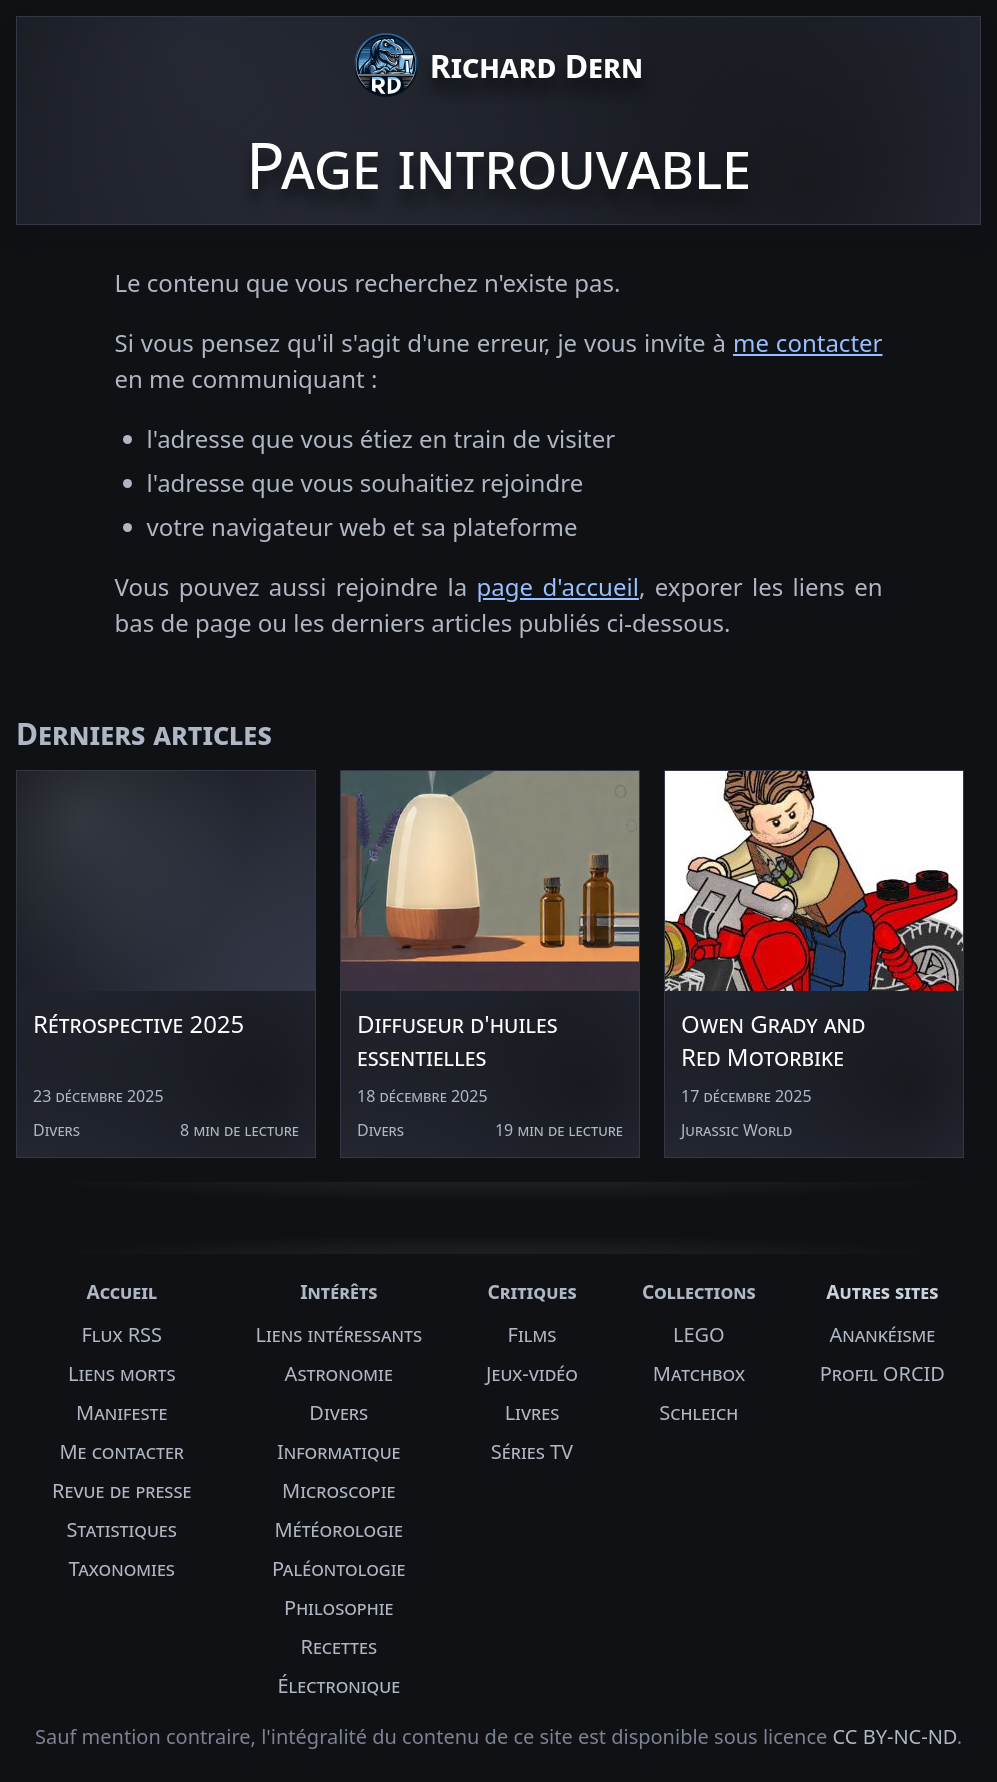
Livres (532, 1412)
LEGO (699, 1334)
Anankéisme (882, 1334)
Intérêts (338, 1291)
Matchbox (699, 1373)
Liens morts (122, 1373)
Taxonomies (122, 1568)
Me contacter (121, 1451)
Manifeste (121, 1412)
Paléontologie (339, 1568)
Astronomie (339, 1373)
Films (532, 1334)
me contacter (808, 342)
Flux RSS (121, 1334)
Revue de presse (121, 1490)
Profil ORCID (882, 1373)
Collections (699, 1291)
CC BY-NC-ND (895, 1736)
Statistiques (122, 1529)
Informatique (339, 1451)
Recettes (338, 1646)
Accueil (121, 1291)
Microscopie (338, 1490)
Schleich (698, 1412)
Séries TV (532, 1451)
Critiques (531, 1291)
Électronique (338, 1685)
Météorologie (339, 1529)
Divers (338, 1412)
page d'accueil (558, 586)
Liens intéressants (339, 1334)
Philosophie (338, 1607)
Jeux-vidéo (532, 1373)
